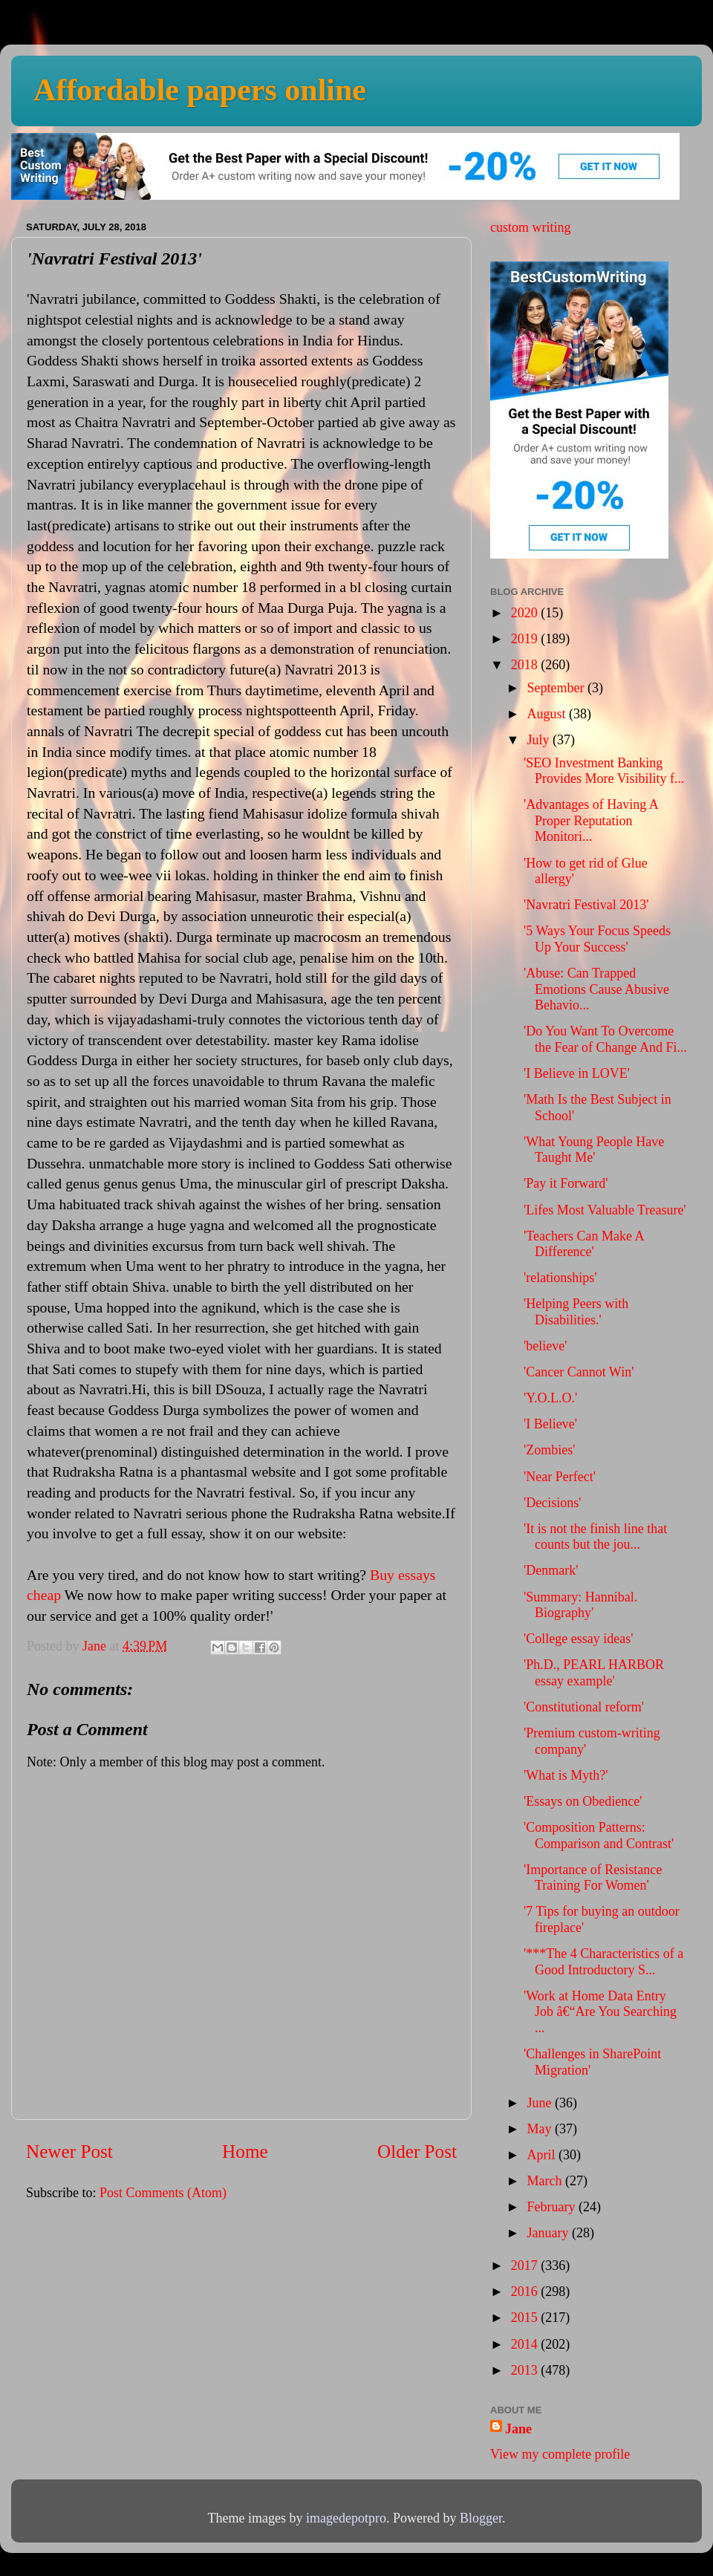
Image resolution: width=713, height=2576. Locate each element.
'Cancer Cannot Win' (579, 1372)
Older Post (417, 2151)
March (545, 2180)
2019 (526, 638)
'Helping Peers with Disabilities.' (576, 1311)
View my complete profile (560, 2454)
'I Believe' (550, 1424)
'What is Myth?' (566, 1775)
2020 (526, 612)
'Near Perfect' (560, 1476)
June (541, 2102)
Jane (518, 2428)
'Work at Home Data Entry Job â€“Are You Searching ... (600, 2011)
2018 (526, 664)
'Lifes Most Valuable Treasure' (605, 1210)
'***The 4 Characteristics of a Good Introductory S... (603, 1961)
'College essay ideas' (578, 1638)
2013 (526, 2370)
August (548, 713)
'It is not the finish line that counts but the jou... (595, 1536)
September (557, 687)
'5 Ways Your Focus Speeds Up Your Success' (597, 938)
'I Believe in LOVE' (577, 1073)
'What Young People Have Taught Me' (594, 1149)
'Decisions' (552, 1502)
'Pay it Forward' (566, 1183)
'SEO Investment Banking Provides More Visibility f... (604, 771)
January (549, 2232)
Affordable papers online (199, 90)
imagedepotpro (346, 2518)
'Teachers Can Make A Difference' (583, 1244)
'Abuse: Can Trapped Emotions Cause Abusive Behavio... (596, 989)
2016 (526, 2291)
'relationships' (560, 1277)
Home (245, 2151)
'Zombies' (549, 1450)
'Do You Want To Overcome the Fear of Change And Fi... (605, 1039)
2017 (526, 2265)
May (541, 2128)
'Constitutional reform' (584, 1707)
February (552, 2206)
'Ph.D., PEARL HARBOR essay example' (594, 1672)
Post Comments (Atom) (163, 2192)
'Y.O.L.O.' (550, 1398)
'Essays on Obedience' (583, 1801)
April (543, 2154)
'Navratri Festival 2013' (586, 904)
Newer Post (69, 2151)
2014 (526, 2344)
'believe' (545, 1346)
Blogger (481, 2518)
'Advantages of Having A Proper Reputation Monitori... (591, 820)
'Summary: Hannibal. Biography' (580, 1605)
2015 (526, 2317)
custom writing (530, 227)
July (540, 739)
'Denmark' (551, 1570)
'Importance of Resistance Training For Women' (593, 1877)
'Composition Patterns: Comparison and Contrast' (599, 1835)
